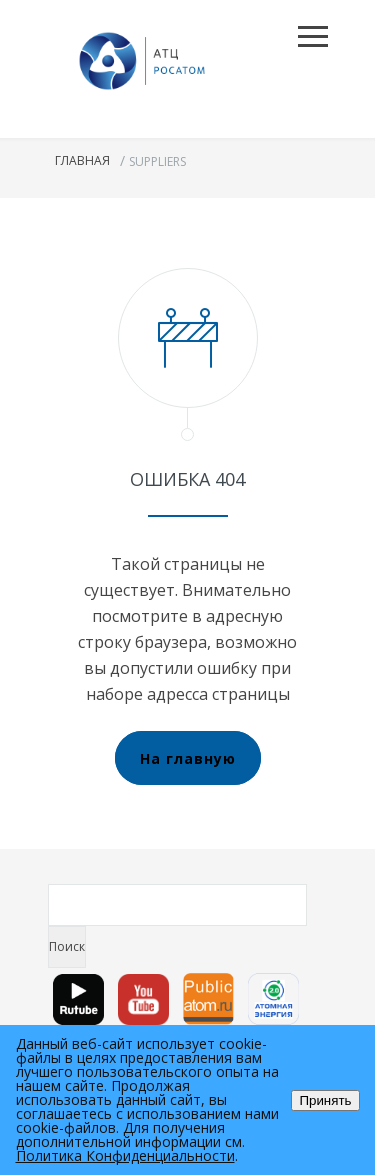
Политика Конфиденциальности (125, 1155)
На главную (188, 758)
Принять (325, 1100)
